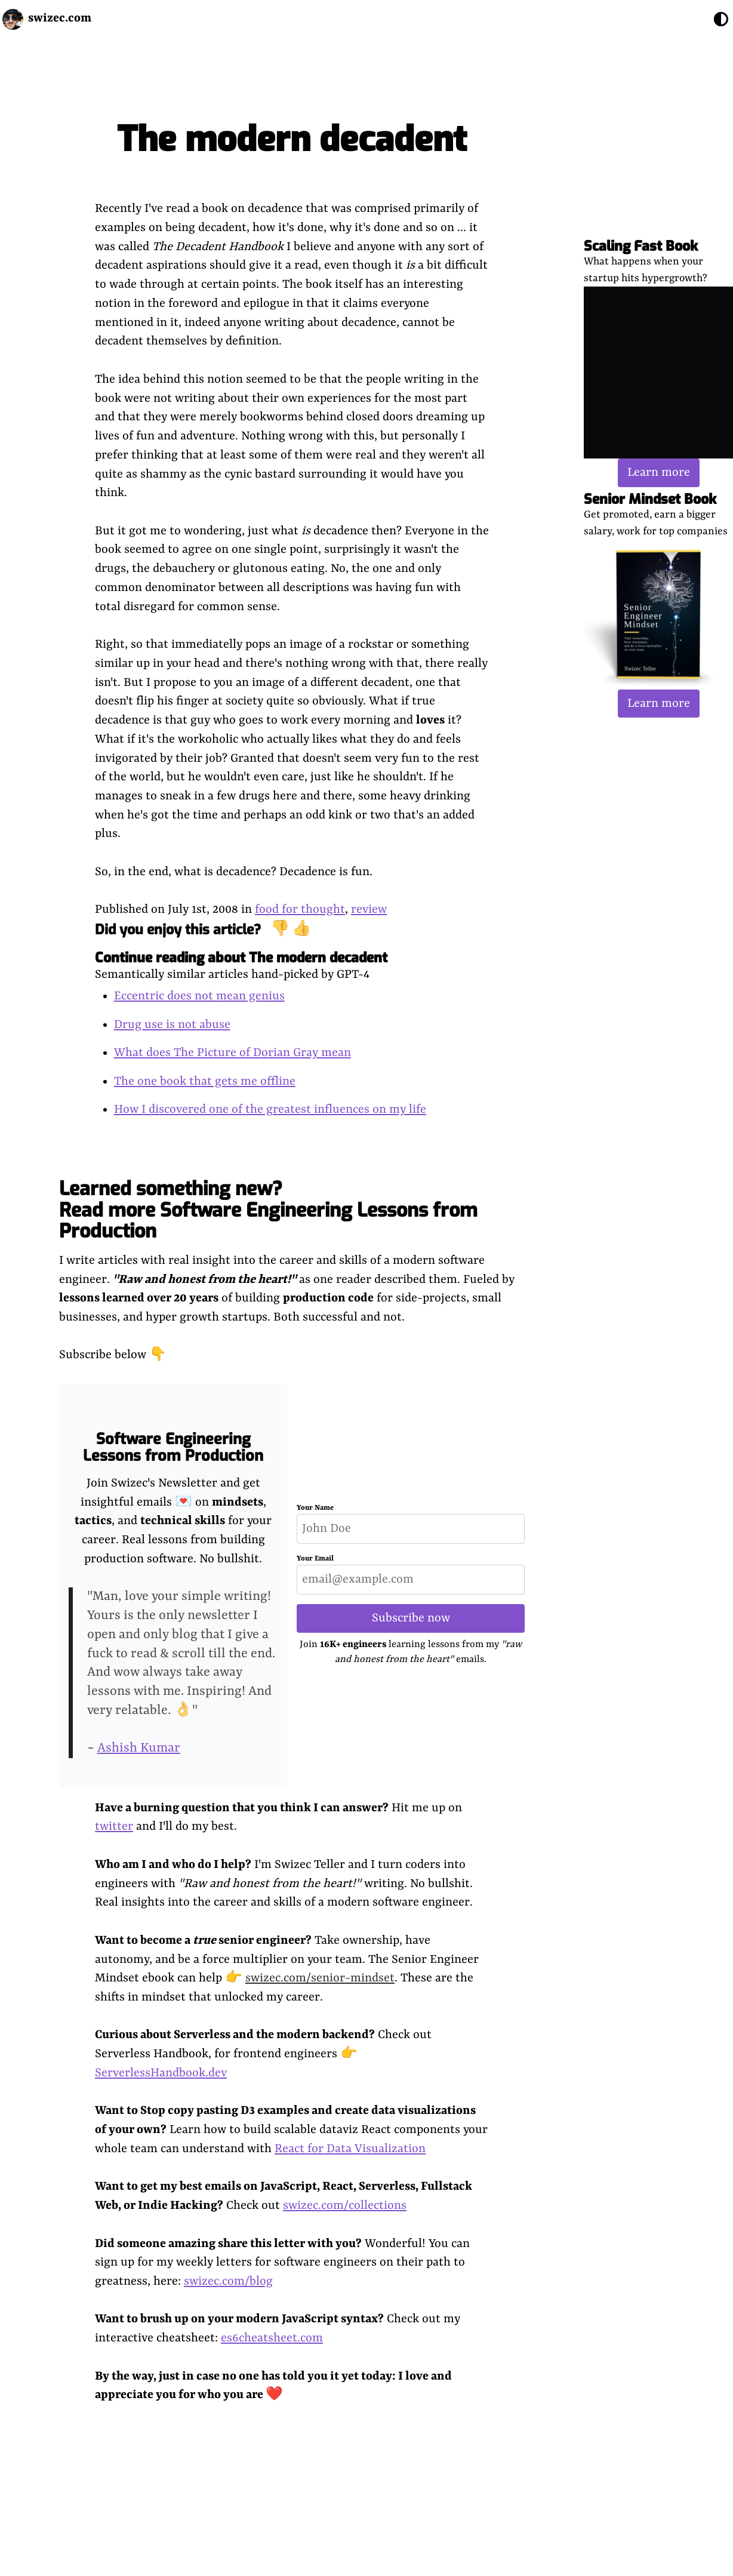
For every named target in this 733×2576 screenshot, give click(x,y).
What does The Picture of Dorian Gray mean (232, 1053)
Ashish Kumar (138, 1748)
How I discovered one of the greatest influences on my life (270, 1109)
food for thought (300, 909)
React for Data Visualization (350, 2149)
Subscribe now (411, 1618)
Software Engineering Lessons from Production (173, 1447)
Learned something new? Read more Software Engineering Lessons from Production (268, 1209)
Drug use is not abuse (172, 1025)
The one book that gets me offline (204, 1081)
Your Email (315, 1559)
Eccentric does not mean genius (199, 996)
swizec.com (59, 18)
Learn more (658, 472)
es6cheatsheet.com (272, 2338)
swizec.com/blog (228, 2281)
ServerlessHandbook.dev (161, 2073)
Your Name (315, 1508)
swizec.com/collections (344, 2205)
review (369, 909)
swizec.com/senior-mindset (320, 1978)
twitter (114, 1826)
